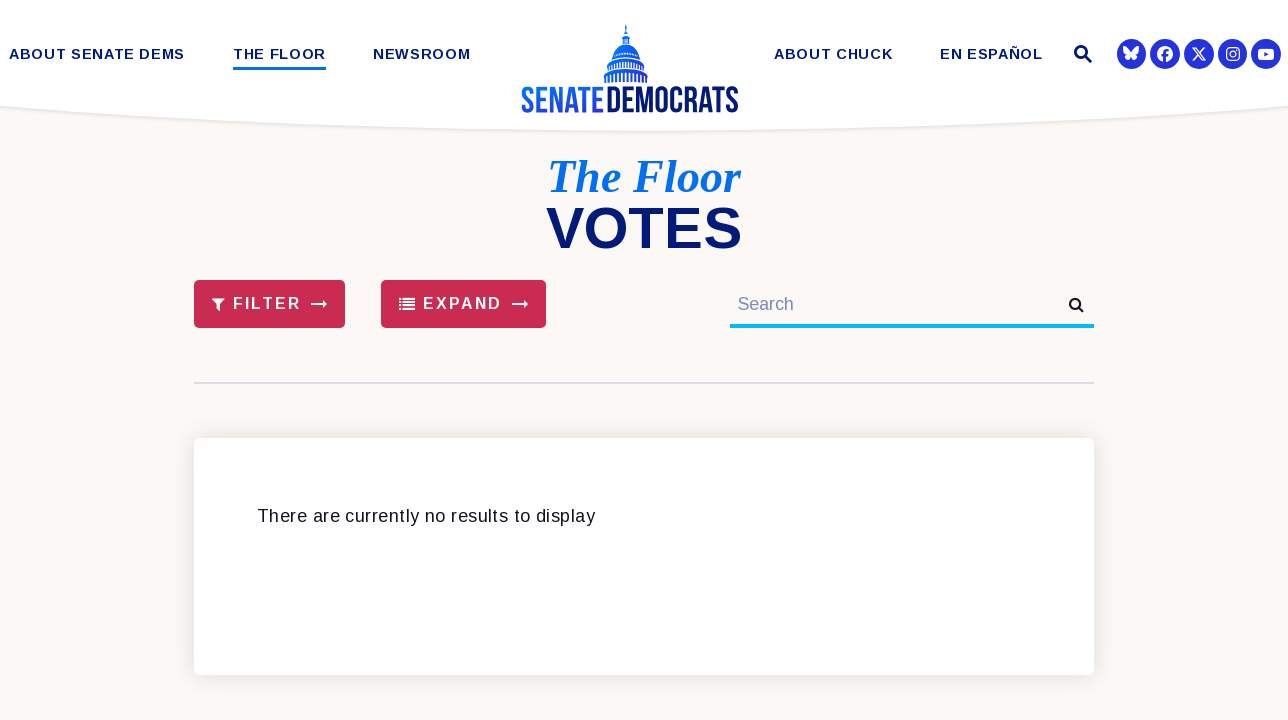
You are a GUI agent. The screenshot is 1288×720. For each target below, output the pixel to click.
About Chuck (833, 54)
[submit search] (1076, 304)
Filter (257, 303)
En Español (991, 54)
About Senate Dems (97, 54)
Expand (451, 303)
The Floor (279, 54)
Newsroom (421, 54)
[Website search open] (1080, 56)
